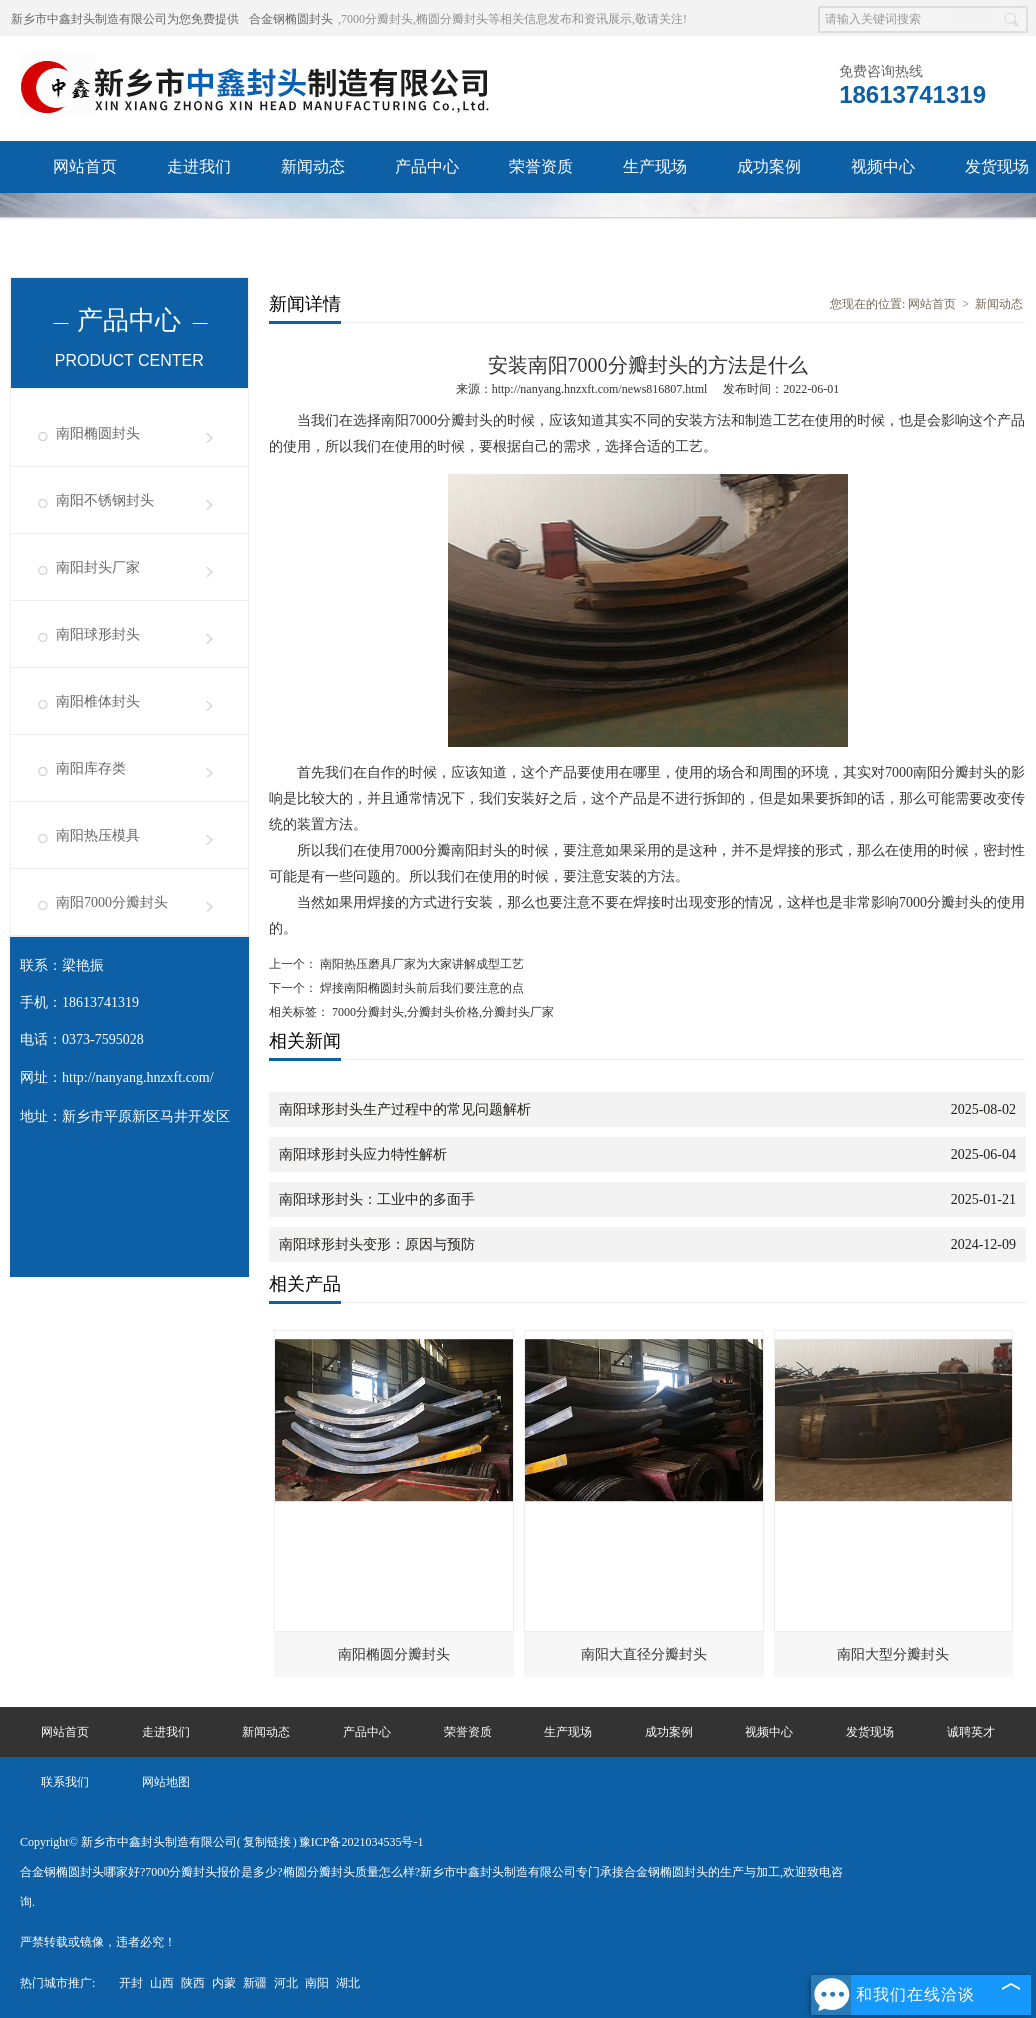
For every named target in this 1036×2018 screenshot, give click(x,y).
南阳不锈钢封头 (105, 500)
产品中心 (427, 166)
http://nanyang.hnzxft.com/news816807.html (600, 389)
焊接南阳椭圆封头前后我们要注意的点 (420, 988)
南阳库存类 (91, 768)
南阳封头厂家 (98, 567)
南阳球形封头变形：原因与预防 (377, 1244)
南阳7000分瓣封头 (112, 902)
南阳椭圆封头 (98, 433)
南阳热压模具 (98, 835)
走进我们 (199, 166)
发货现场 (870, 1732)
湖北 (348, 1983)
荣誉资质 (541, 166)
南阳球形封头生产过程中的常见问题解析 (405, 1109)
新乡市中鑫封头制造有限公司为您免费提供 (125, 19)
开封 (131, 1983)
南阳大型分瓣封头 (893, 1654)
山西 (162, 1983)
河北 (286, 1983)
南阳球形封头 (98, 634)
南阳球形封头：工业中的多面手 (377, 1199)
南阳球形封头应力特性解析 (363, 1154)
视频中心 (883, 166)
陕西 (193, 1983)
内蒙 (224, 1983)
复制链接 (267, 1842)
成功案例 (769, 166)
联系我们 (199, 218)
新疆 (255, 1983)
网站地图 (166, 1782)
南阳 (317, 1983)
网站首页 (85, 166)
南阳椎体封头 (98, 701)
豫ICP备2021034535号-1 (361, 1842)
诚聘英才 (85, 218)
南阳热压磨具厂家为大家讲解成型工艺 (420, 964)
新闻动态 (313, 166)
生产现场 (655, 166)
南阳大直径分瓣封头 (644, 1654)
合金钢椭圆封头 (291, 19)
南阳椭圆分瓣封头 (394, 1654)
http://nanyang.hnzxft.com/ (138, 1077)
